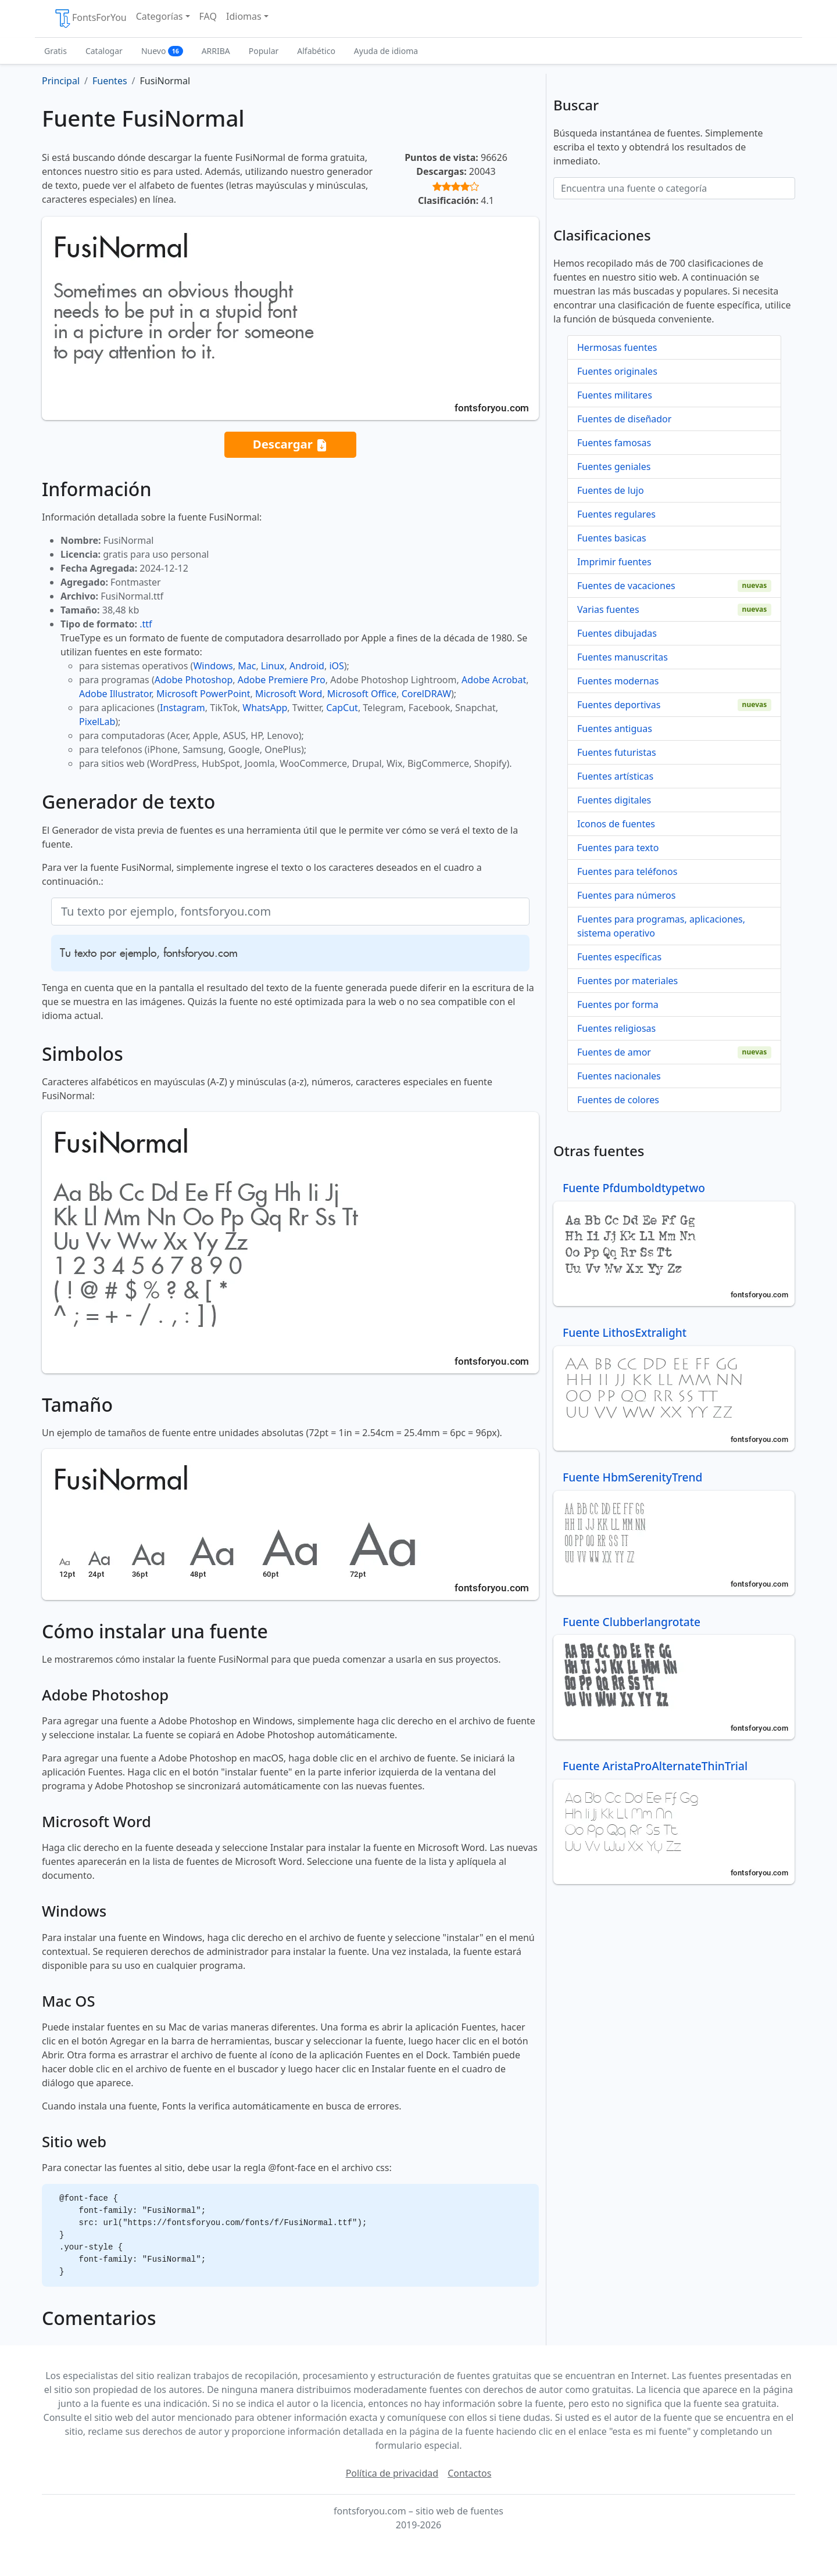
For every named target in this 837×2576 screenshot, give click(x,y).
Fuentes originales (617, 371)
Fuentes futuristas (616, 752)
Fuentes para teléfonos (627, 871)
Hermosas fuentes (617, 347)
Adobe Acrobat (494, 679)
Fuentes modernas (618, 681)
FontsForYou (90, 18)
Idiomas (244, 16)
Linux (273, 665)
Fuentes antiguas (614, 728)
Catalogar (104, 50)
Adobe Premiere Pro (282, 679)
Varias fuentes (608, 609)
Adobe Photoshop (194, 679)
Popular (263, 50)
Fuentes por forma (618, 1004)
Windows (213, 665)
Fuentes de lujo (610, 490)
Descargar (290, 445)
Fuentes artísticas (615, 776)
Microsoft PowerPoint (203, 693)
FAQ (208, 16)
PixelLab (97, 721)
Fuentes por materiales (627, 980)
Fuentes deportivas (618, 704)
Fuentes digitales (614, 800)
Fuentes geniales (613, 466)
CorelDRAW (426, 693)
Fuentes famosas (614, 442)
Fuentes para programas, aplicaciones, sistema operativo (661, 926)
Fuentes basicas (611, 538)
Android (306, 665)
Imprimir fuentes (614, 561)
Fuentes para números (626, 895)
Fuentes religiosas (616, 1028)
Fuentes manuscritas (622, 657)
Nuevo (162, 50)
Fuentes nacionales (619, 1076)
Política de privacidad (392, 2473)
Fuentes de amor (614, 1052)
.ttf (146, 624)
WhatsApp (264, 707)
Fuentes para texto (618, 847)
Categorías (159, 16)
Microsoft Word (288, 693)
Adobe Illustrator (115, 693)
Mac (247, 665)
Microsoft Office (361, 693)
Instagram (182, 707)
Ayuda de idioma (386, 50)
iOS (336, 665)
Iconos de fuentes (616, 823)
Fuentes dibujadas (617, 633)
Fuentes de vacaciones (626, 585)
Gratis (55, 50)
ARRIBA (216, 50)
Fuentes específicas (619, 956)
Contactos (469, 2473)
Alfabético (316, 50)
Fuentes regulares (616, 514)
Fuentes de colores (618, 1099)
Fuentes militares (614, 395)
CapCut (342, 707)
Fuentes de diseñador (624, 418)
